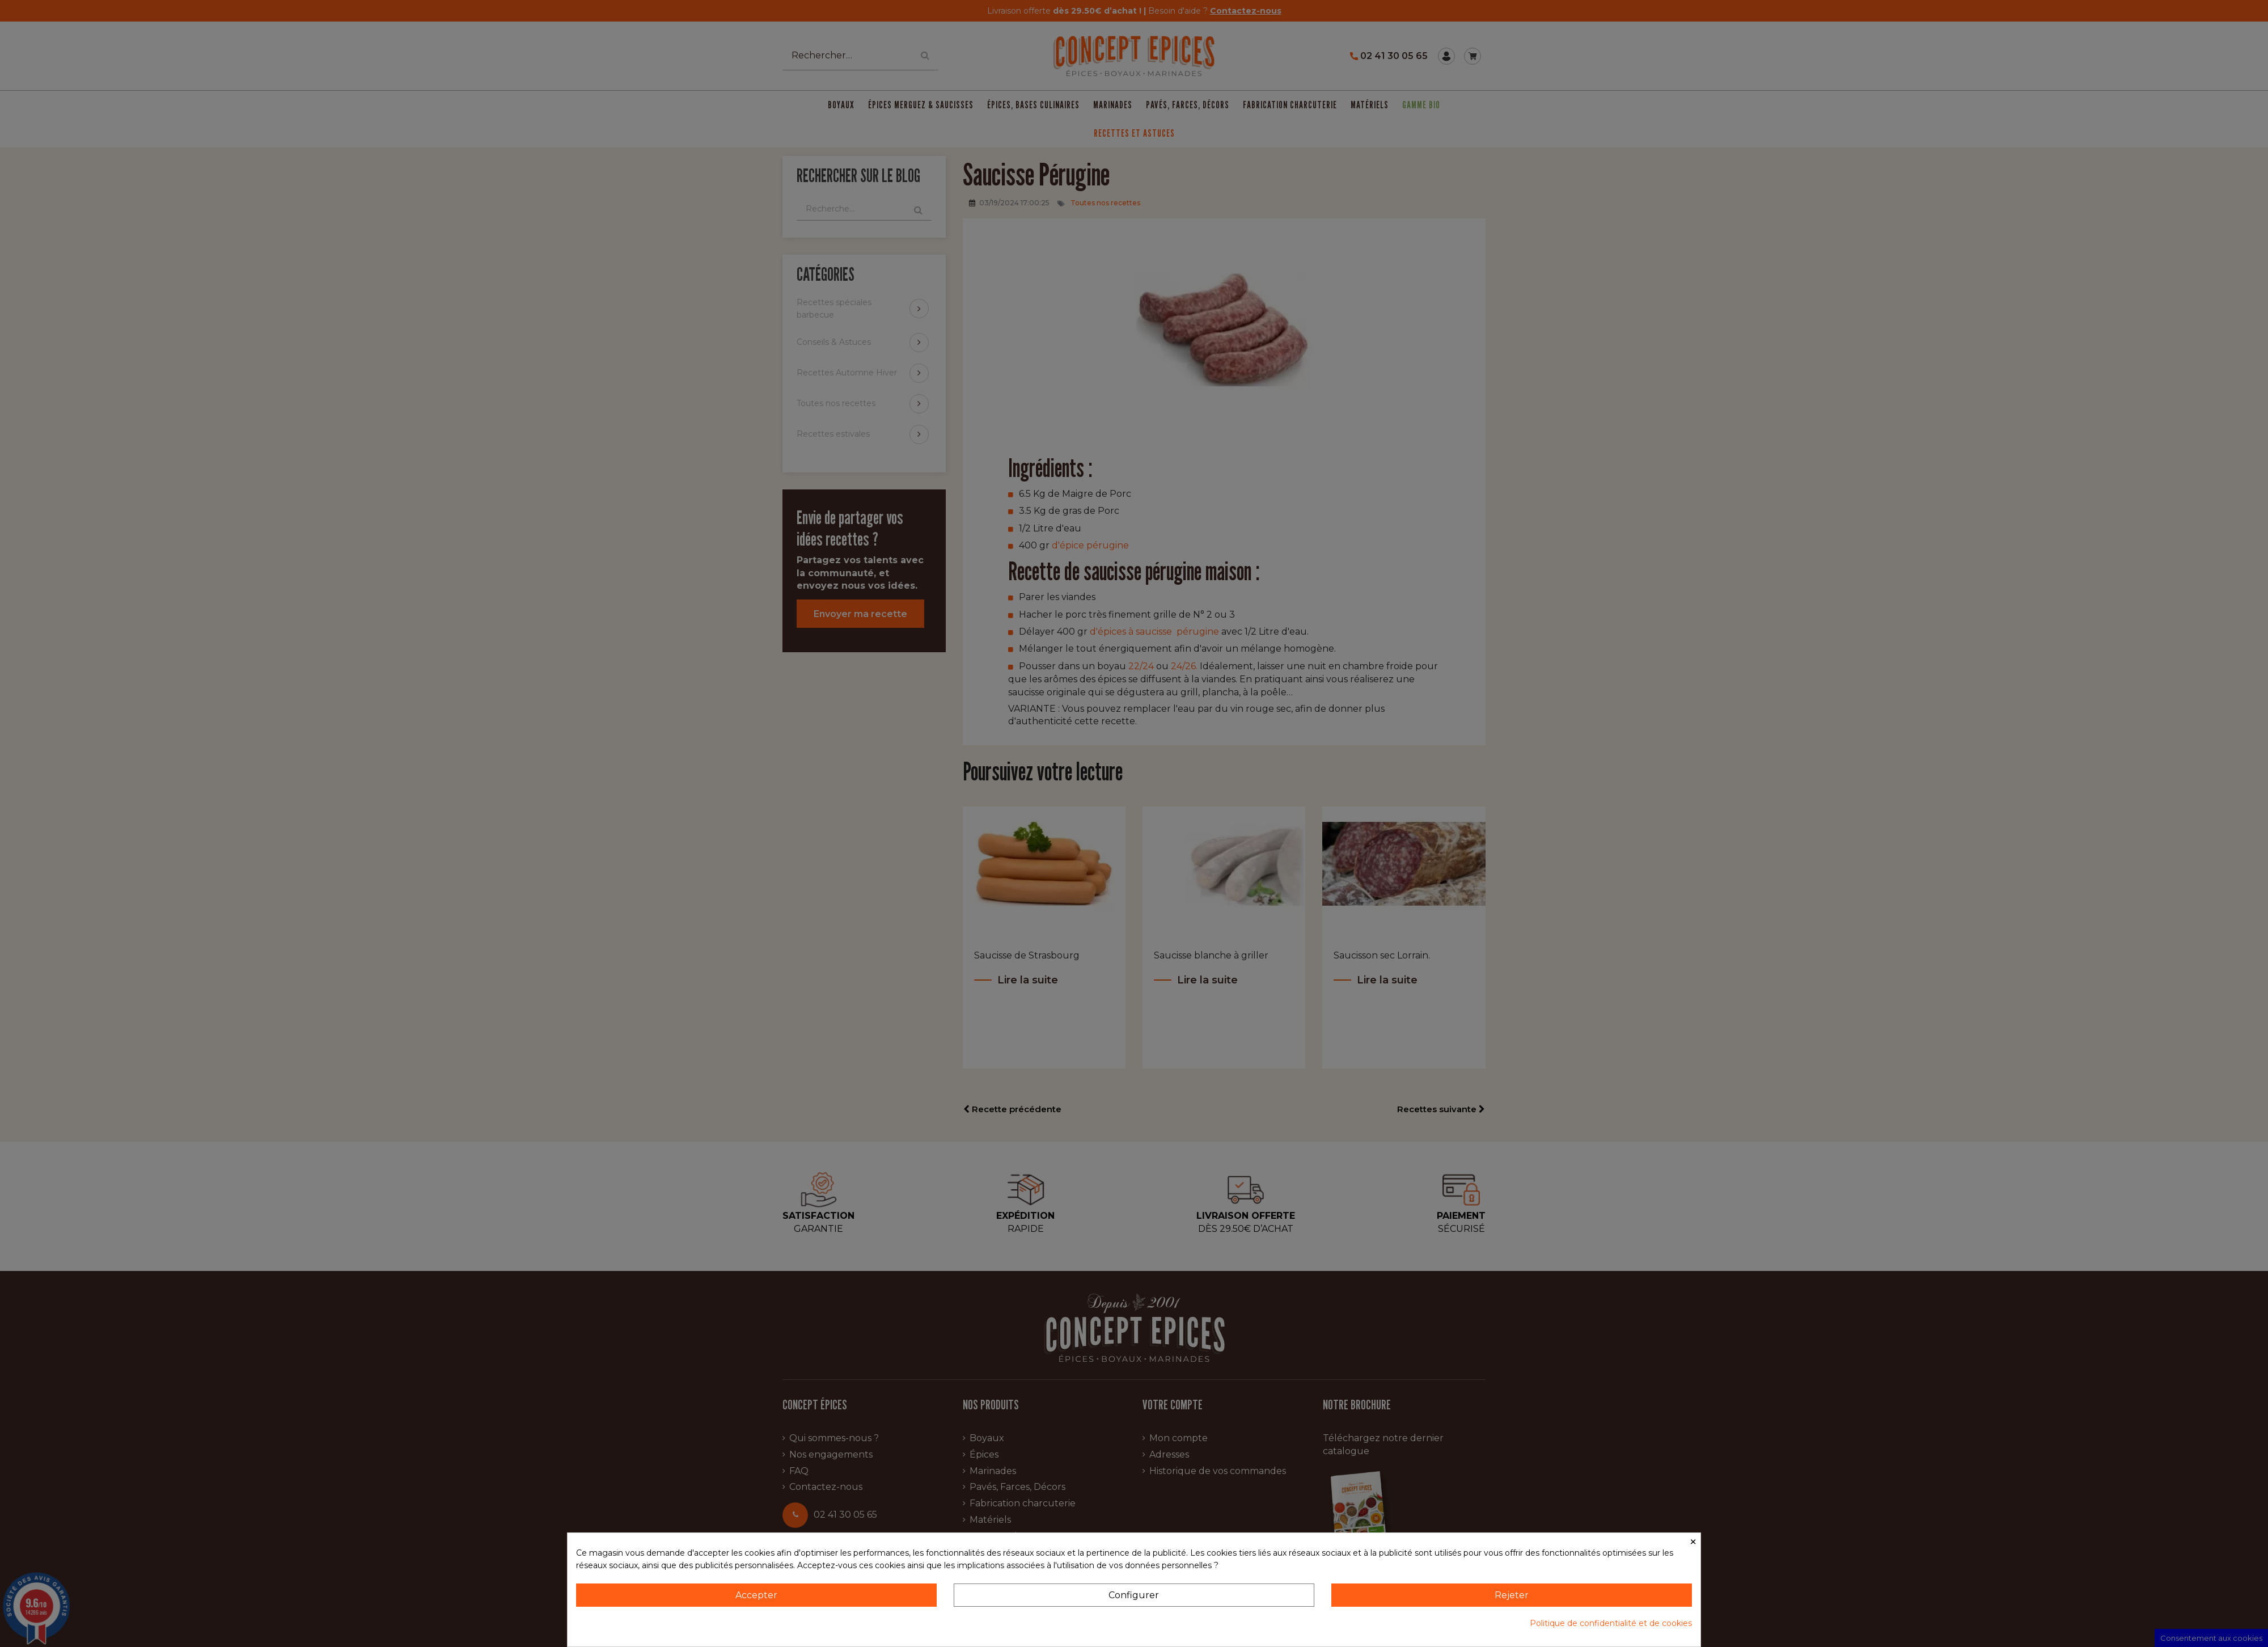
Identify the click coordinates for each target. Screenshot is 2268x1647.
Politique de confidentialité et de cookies (1611, 1623)
